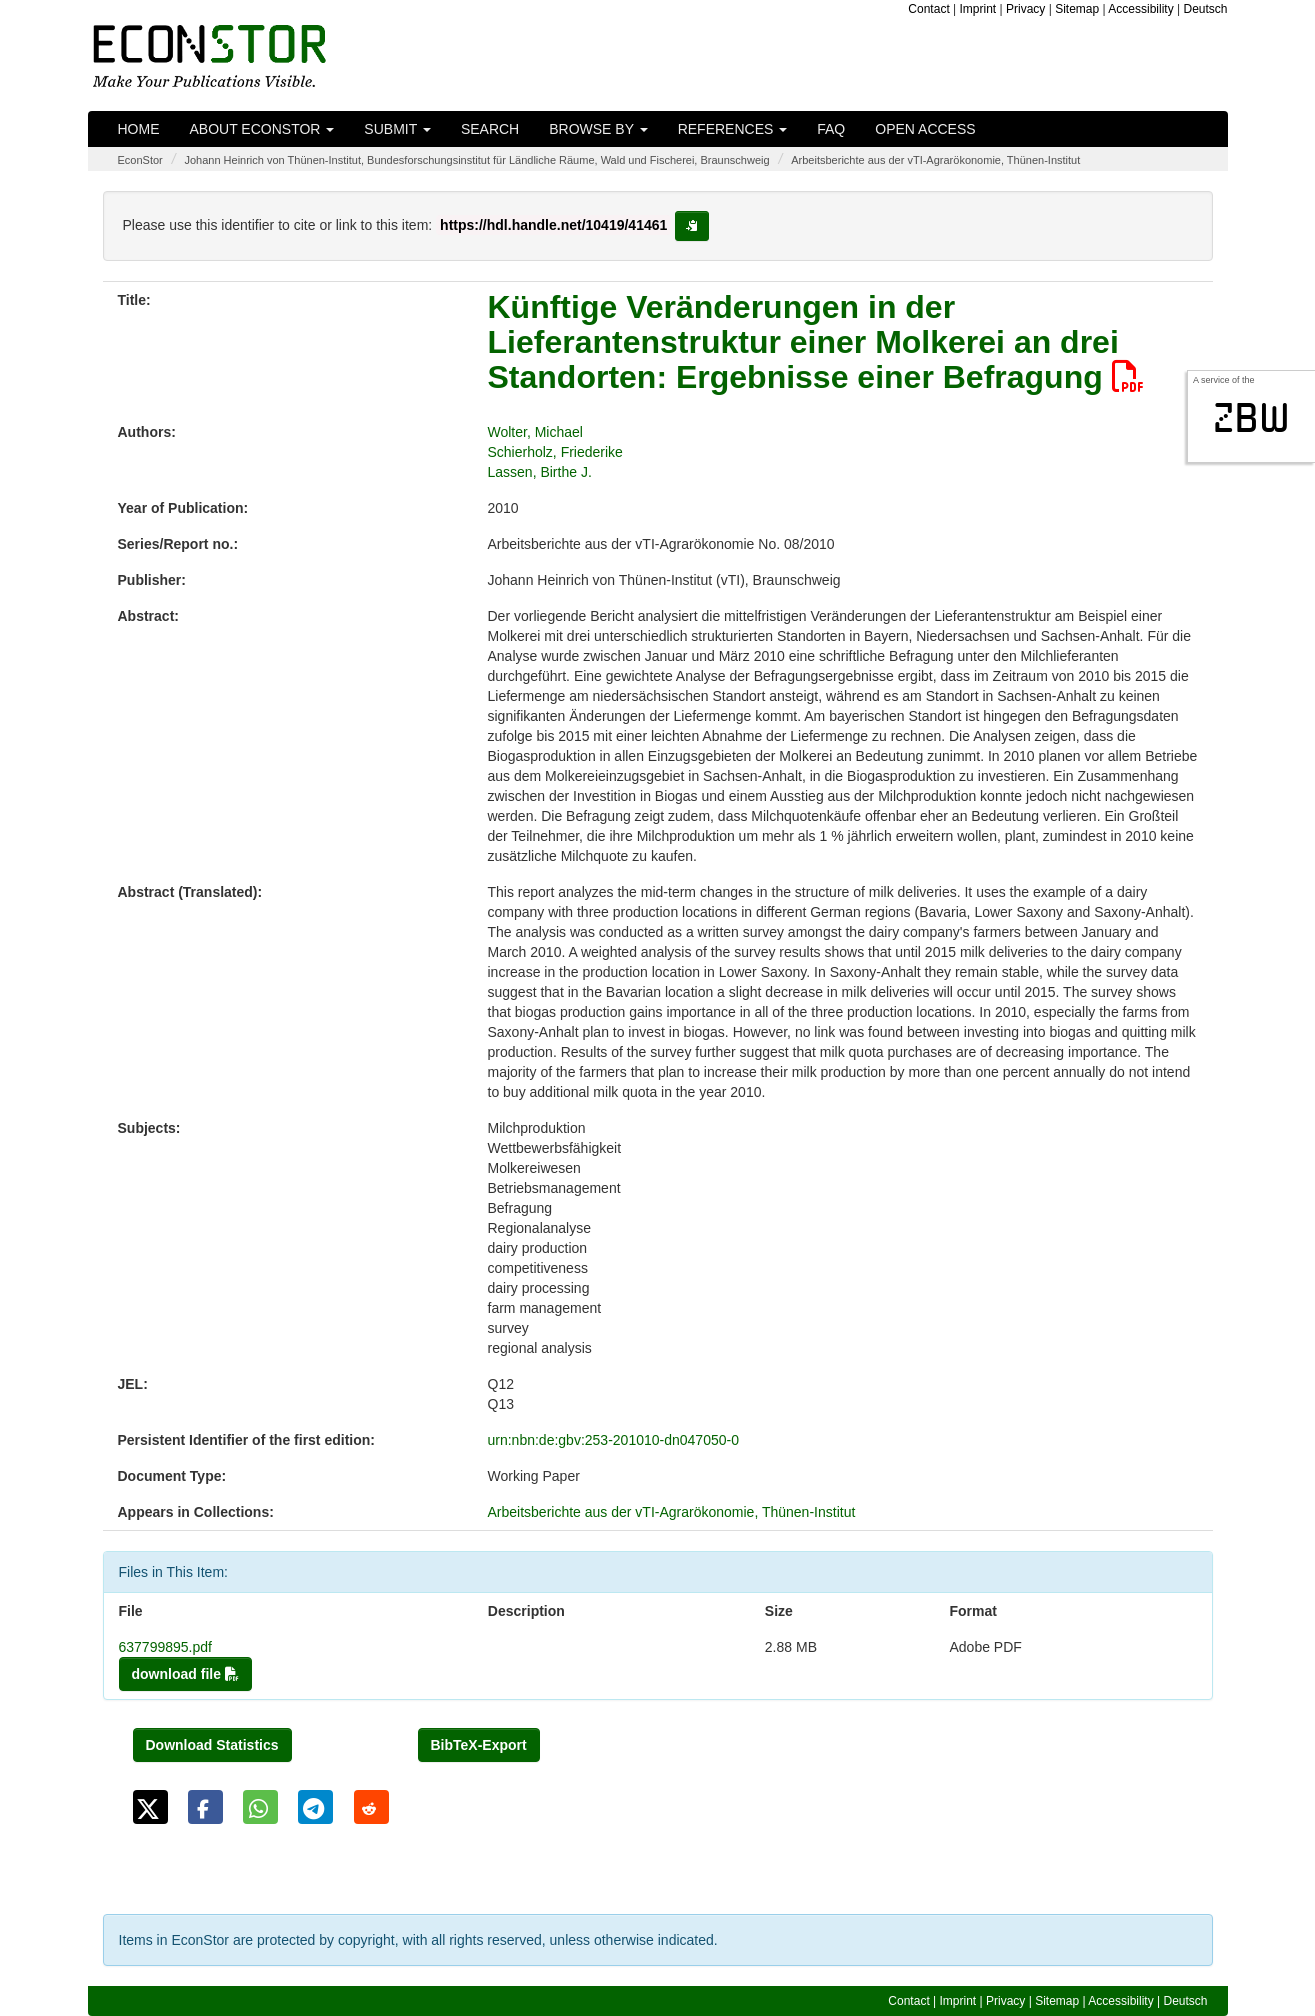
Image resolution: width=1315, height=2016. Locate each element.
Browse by (598, 129)
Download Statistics (212, 1745)
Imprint (978, 9)
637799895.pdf (165, 1647)
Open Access (925, 129)
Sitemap (1077, 9)
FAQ (831, 129)
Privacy (1025, 9)
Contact (928, 9)
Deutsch (1205, 9)
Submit (397, 129)
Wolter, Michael (535, 432)
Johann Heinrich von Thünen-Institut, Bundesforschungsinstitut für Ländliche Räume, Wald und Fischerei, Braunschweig (476, 160)
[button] (150, 1807)
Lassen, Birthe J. (540, 472)
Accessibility (1140, 9)
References (733, 129)
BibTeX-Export (479, 1745)
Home (139, 129)
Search (490, 129)
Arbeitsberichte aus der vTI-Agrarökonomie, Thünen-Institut (935, 160)
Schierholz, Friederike (555, 452)
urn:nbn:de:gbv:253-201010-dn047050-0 (613, 1440)
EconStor (140, 160)
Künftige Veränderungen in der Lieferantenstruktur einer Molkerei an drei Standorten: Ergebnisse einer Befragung (816, 342)
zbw (1251, 418)
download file (185, 1674)
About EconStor (262, 129)
